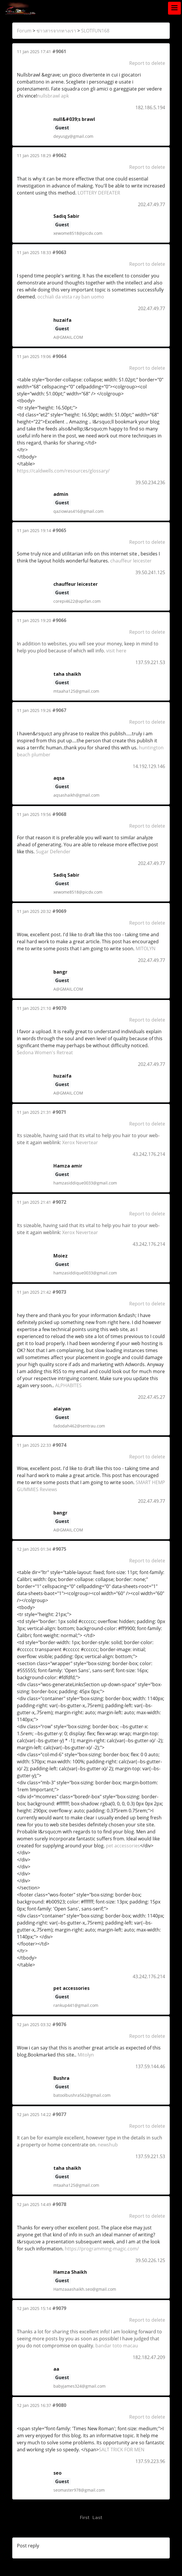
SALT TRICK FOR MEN (121, 2449)
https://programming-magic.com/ (102, 2248)
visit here (116, 650)
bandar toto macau (116, 2345)
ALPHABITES (68, 1385)
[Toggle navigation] (174, 8)
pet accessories (123, 1845)
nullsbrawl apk (53, 96)
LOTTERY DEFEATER (99, 193)
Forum (24, 30)
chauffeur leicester (131, 560)
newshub (108, 2144)
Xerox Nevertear (80, 1142)
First (85, 2517)
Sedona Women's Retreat (45, 1052)
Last (97, 2517)
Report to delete (147, 63)
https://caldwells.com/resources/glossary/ (63, 471)
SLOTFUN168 (95, 30)
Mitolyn (86, 2055)
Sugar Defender (53, 851)
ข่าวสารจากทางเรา (56, 30)
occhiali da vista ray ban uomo (70, 296)
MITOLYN (145, 948)
